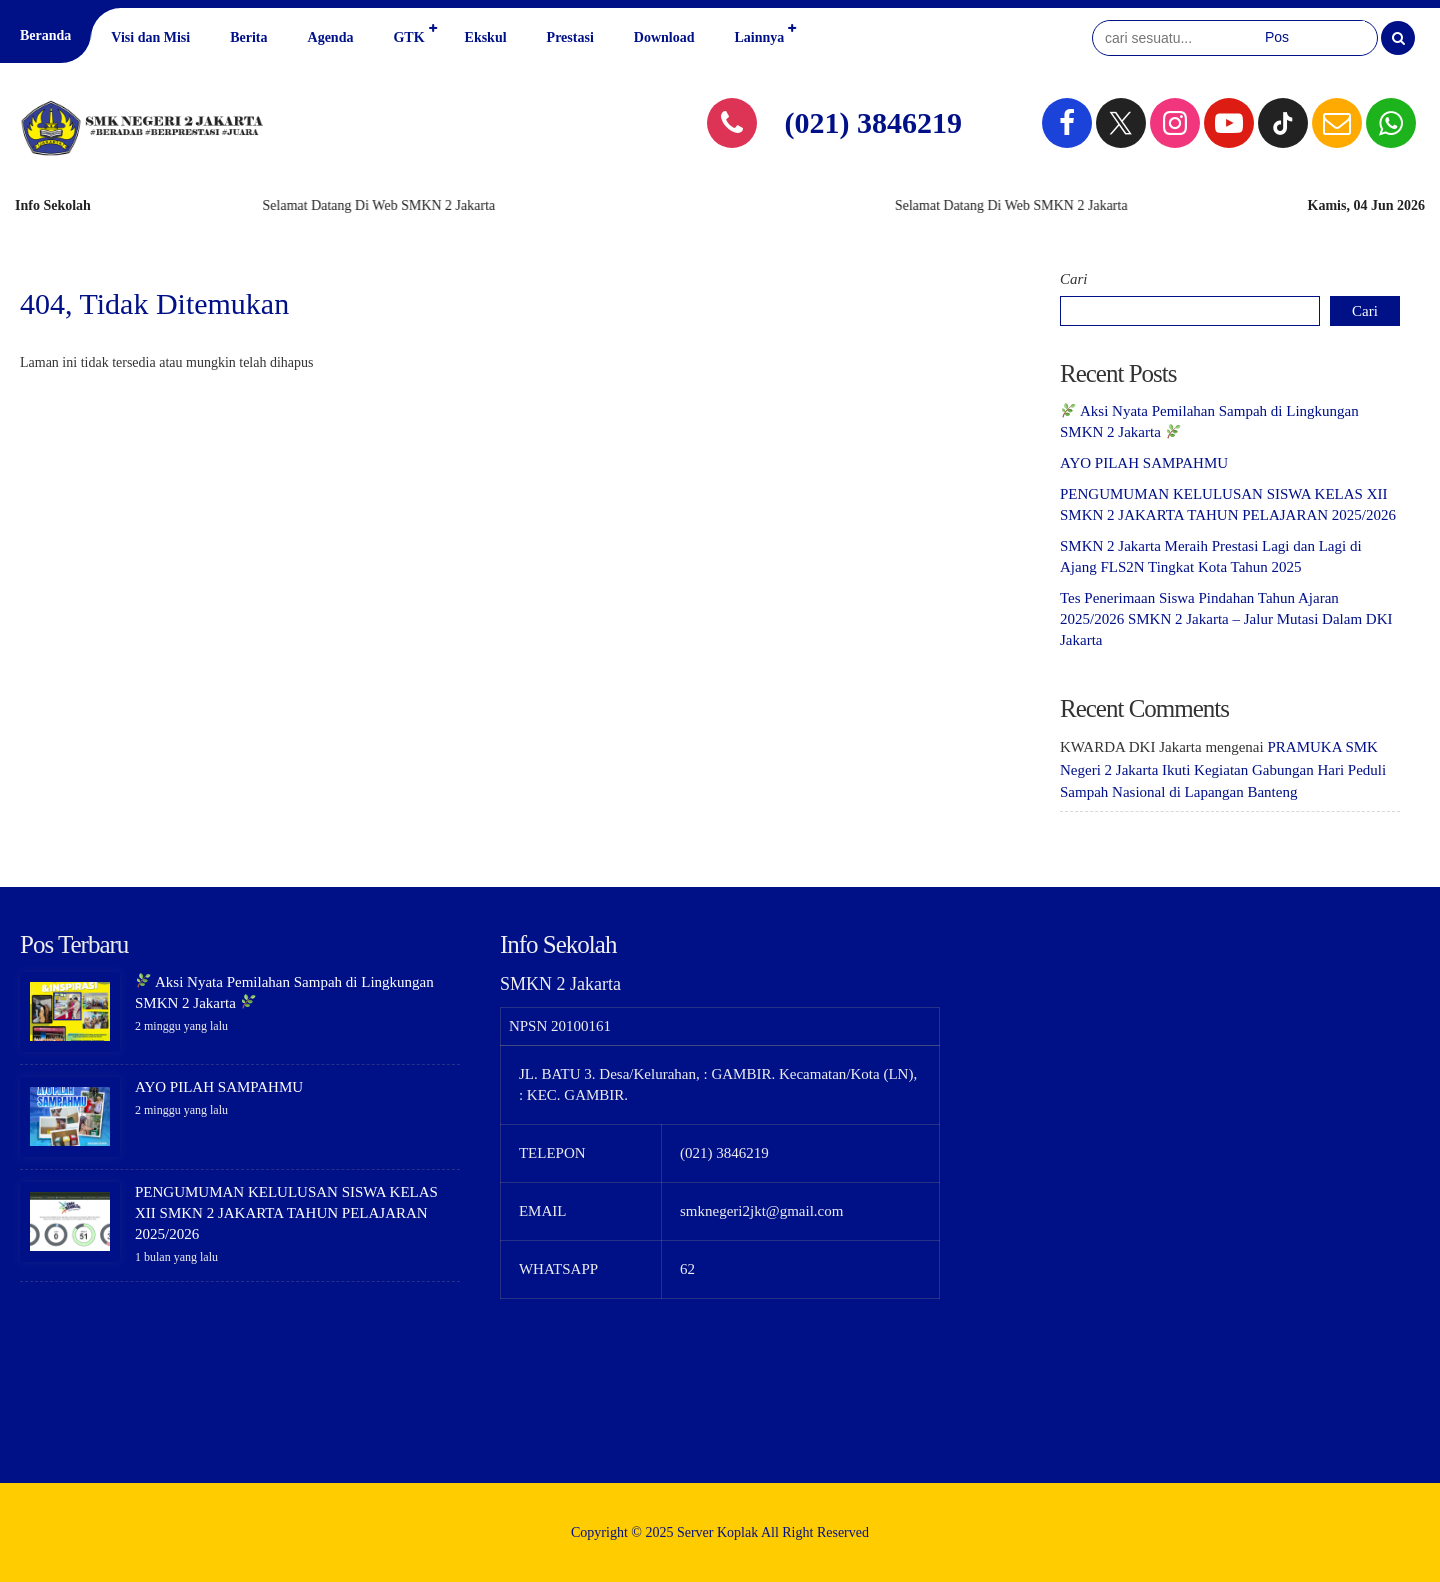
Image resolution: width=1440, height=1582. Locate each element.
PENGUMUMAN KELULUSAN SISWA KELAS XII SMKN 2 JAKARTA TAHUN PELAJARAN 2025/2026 (286, 1213)
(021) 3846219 (873, 122)
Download (664, 37)
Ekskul (486, 37)
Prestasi (570, 37)
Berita (248, 37)
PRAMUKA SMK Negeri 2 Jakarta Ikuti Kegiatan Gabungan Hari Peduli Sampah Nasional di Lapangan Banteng (1223, 769)
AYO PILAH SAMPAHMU (1144, 463)
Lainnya (759, 37)
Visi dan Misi (150, 37)
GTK (408, 37)
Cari (1074, 279)
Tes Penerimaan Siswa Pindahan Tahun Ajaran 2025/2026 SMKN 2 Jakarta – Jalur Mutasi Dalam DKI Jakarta (1226, 619)
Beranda (45, 35)
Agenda (331, 37)
